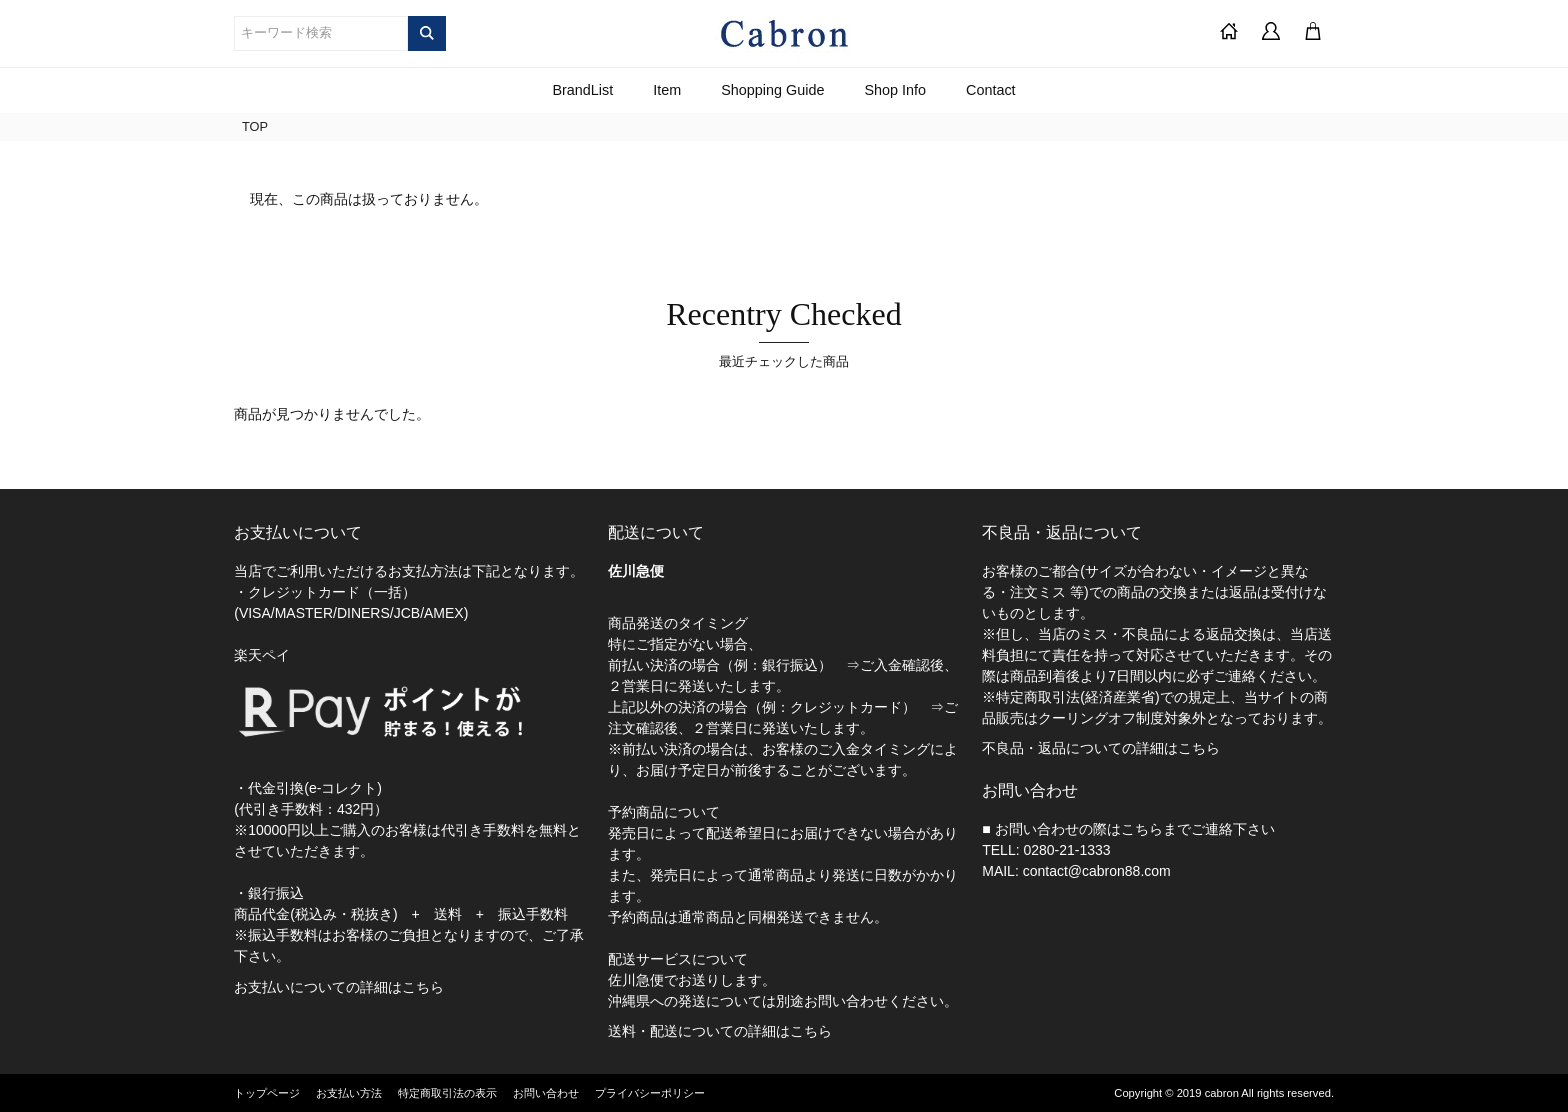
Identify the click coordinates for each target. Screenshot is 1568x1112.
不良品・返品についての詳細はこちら (1101, 748)
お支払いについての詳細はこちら (339, 987)
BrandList (582, 90)
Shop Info (895, 90)
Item (667, 90)
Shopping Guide (772, 90)
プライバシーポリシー (650, 1093)
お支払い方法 (349, 1093)
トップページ (267, 1093)
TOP (255, 126)
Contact (991, 90)
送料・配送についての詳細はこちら (720, 1031)
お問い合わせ (546, 1093)
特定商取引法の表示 (447, 1093)
